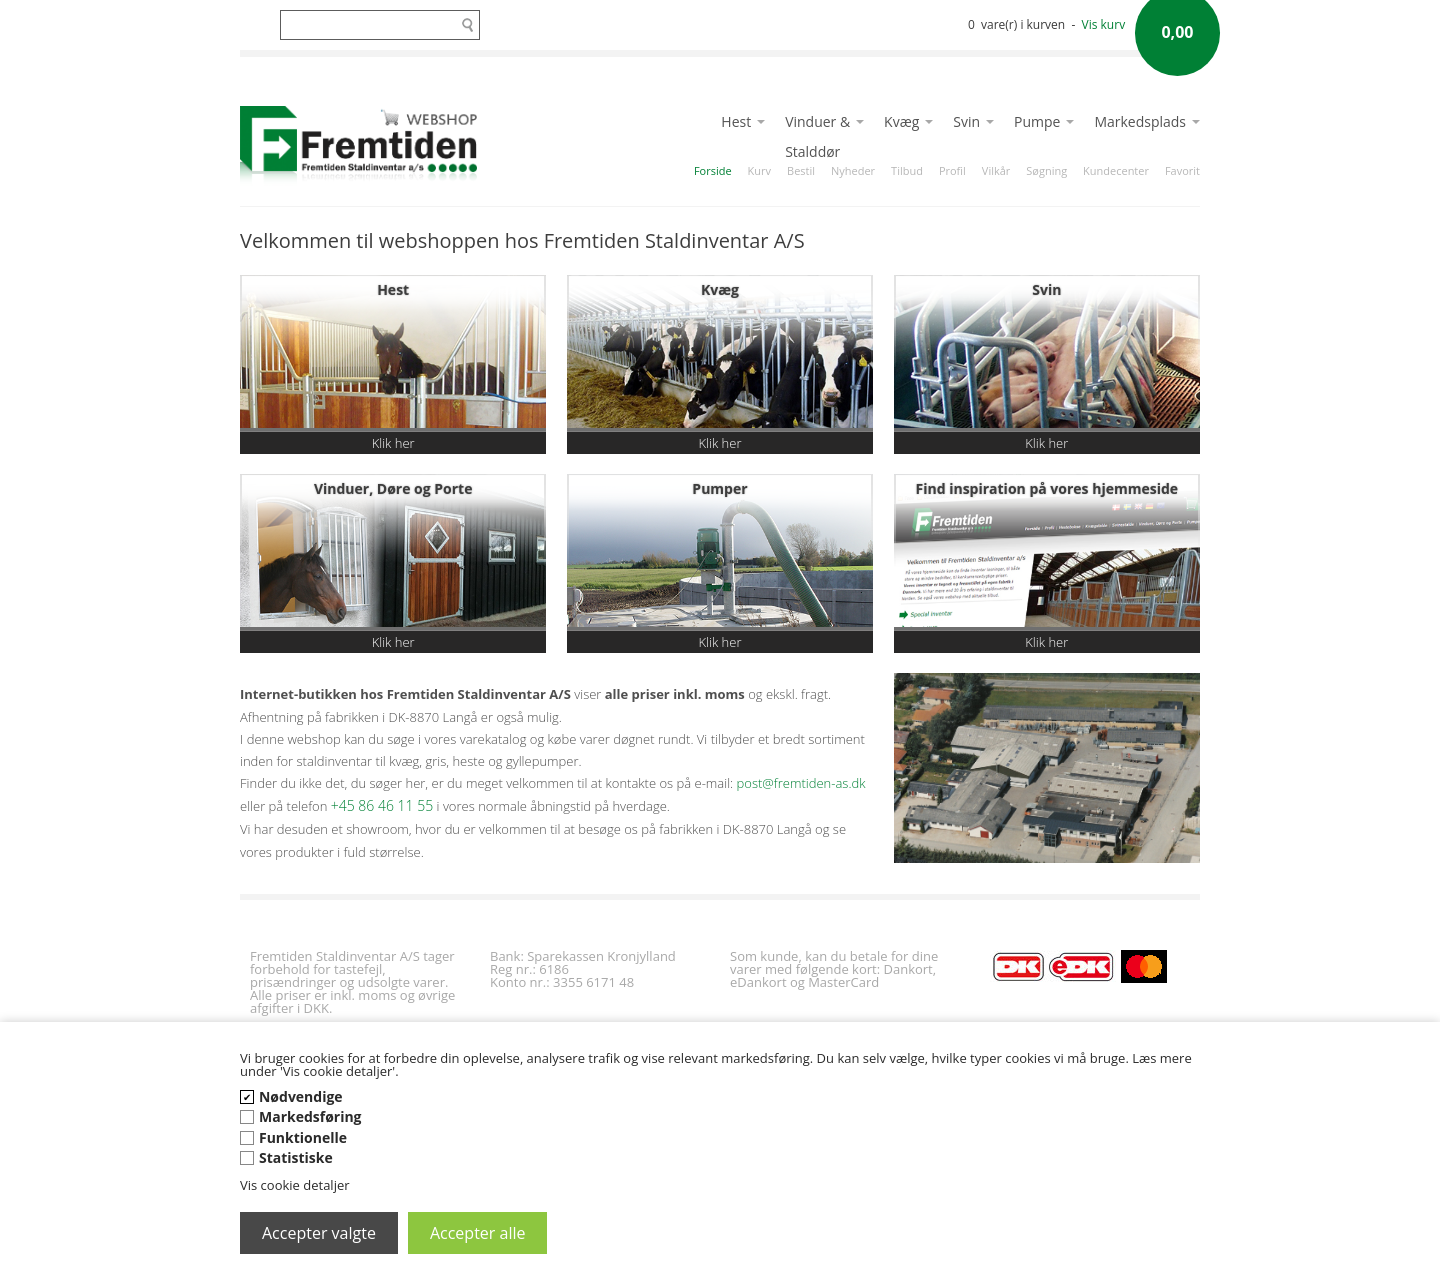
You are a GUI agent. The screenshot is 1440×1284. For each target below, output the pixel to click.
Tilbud (907, 170)
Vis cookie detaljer (295, 1185)
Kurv (759, 170)
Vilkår (996, 170)
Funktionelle (303, 1137)
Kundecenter (1116, 170)
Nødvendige (301, 1096)
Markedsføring (310, 1116)
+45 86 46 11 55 (382, 805)
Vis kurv (1104, 24)
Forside (713, 170)
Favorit (1182, 170)
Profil (952, 170)
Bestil (801, 170)
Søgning (1046, 170)
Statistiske (296, 1157)
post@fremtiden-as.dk (801, 783)
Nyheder (853, 170)
